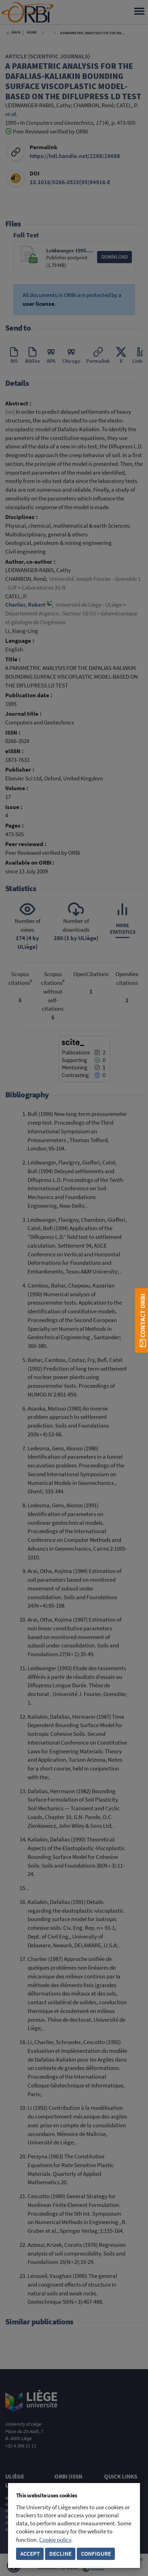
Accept (30, 2553)
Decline (60, 2553)
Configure (96, 2553)
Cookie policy (55, 2539)
